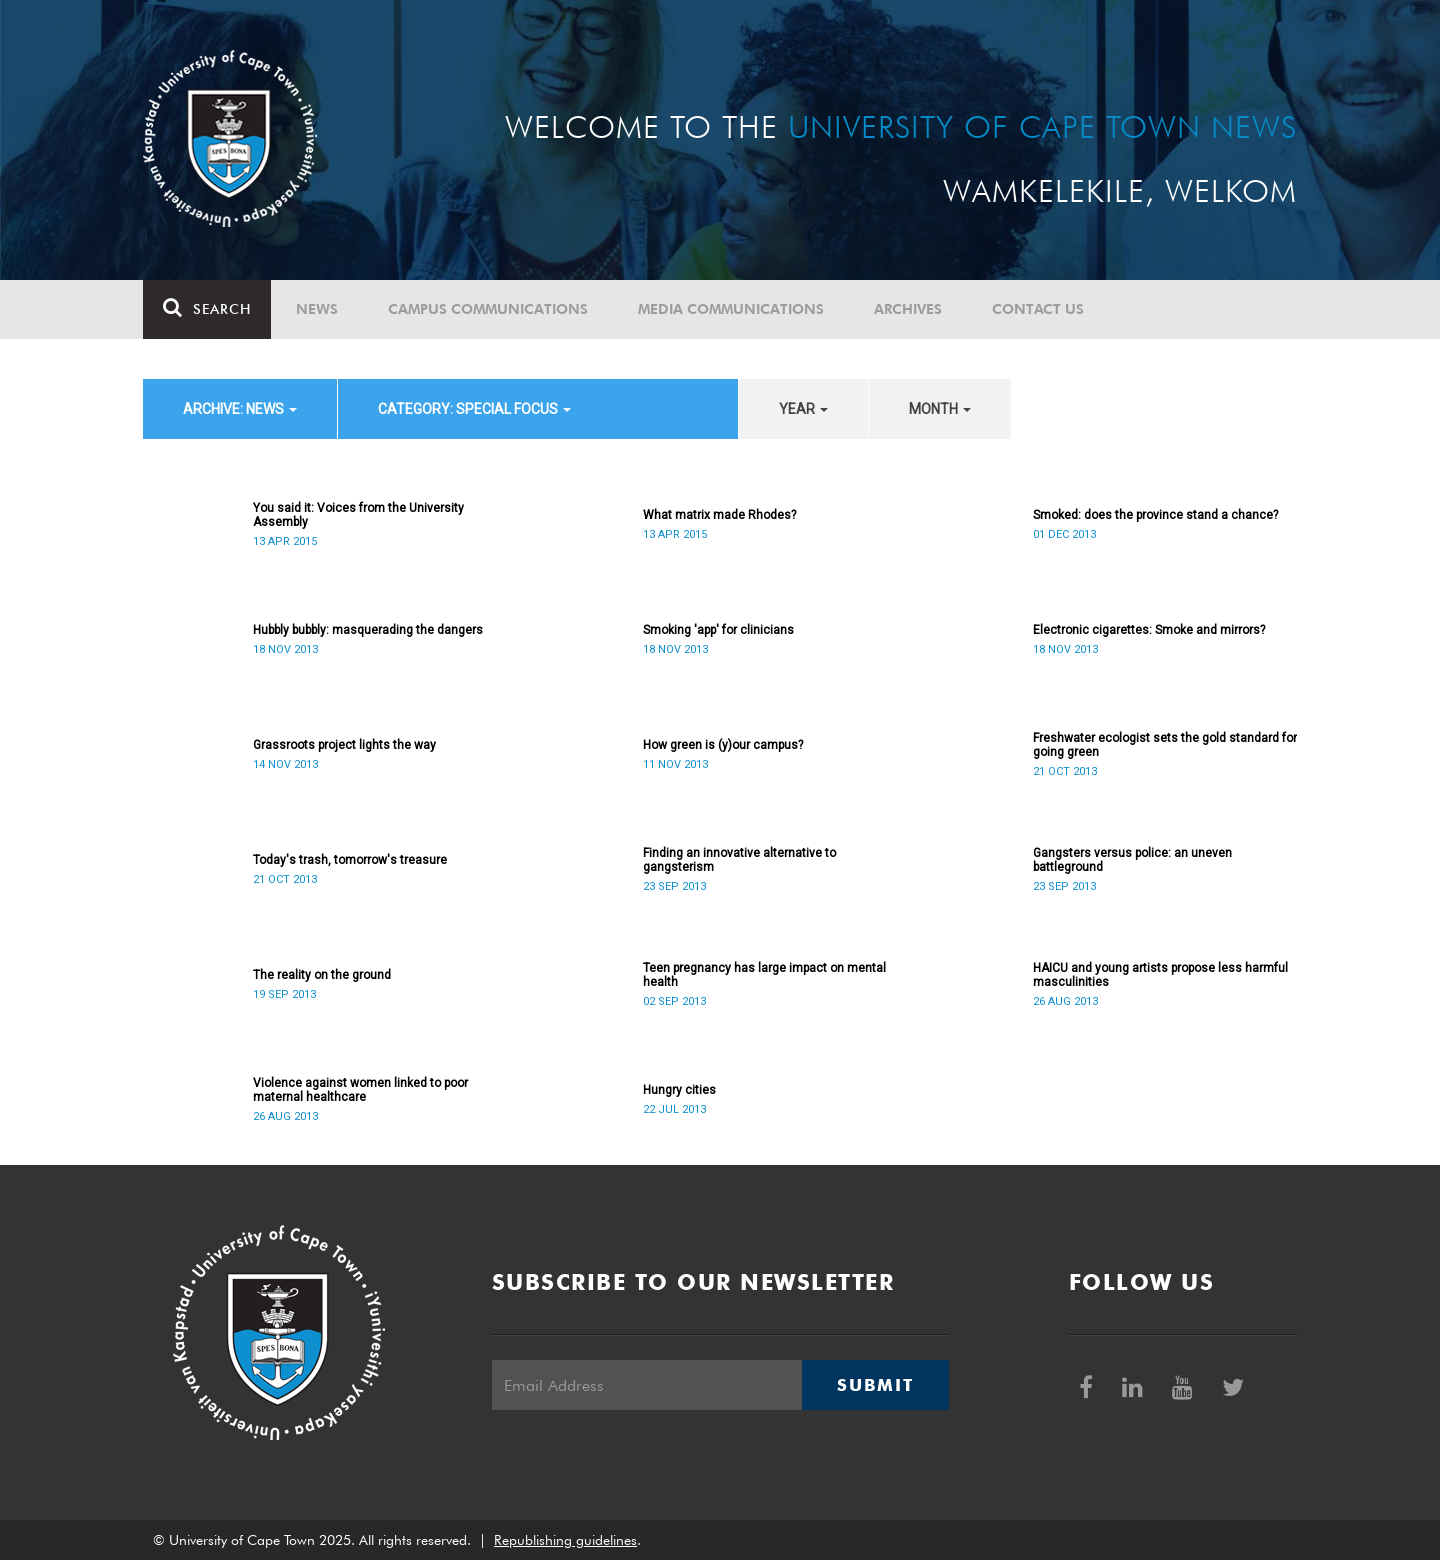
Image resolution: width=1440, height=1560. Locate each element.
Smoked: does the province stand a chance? (1155, 515)
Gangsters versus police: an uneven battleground (1132, 860)
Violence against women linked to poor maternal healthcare (360, 1090)
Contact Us (1038, 309)
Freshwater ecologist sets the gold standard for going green (1165, 745)
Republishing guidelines (565, 1540)
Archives (908, 309)
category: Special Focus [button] (474, 409)
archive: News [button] (240, 409)
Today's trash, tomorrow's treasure (350, 860)
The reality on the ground (322, 975)
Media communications (731, 309)
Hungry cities (679, 1090)
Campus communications (488, 309)
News (317, 309)
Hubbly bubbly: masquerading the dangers (368, 630)
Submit (875, 1385)
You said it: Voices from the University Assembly (358, 515)
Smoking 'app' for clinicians (718, 630)
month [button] (940, 409)
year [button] (803, 409)
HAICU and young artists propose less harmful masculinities (1160, 975)
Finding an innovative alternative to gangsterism (739, 860)
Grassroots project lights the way (344, 745)
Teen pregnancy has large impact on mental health (764, 975)
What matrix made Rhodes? (719, 515)
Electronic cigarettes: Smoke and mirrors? (1149, 630)
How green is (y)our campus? (723, 745)
